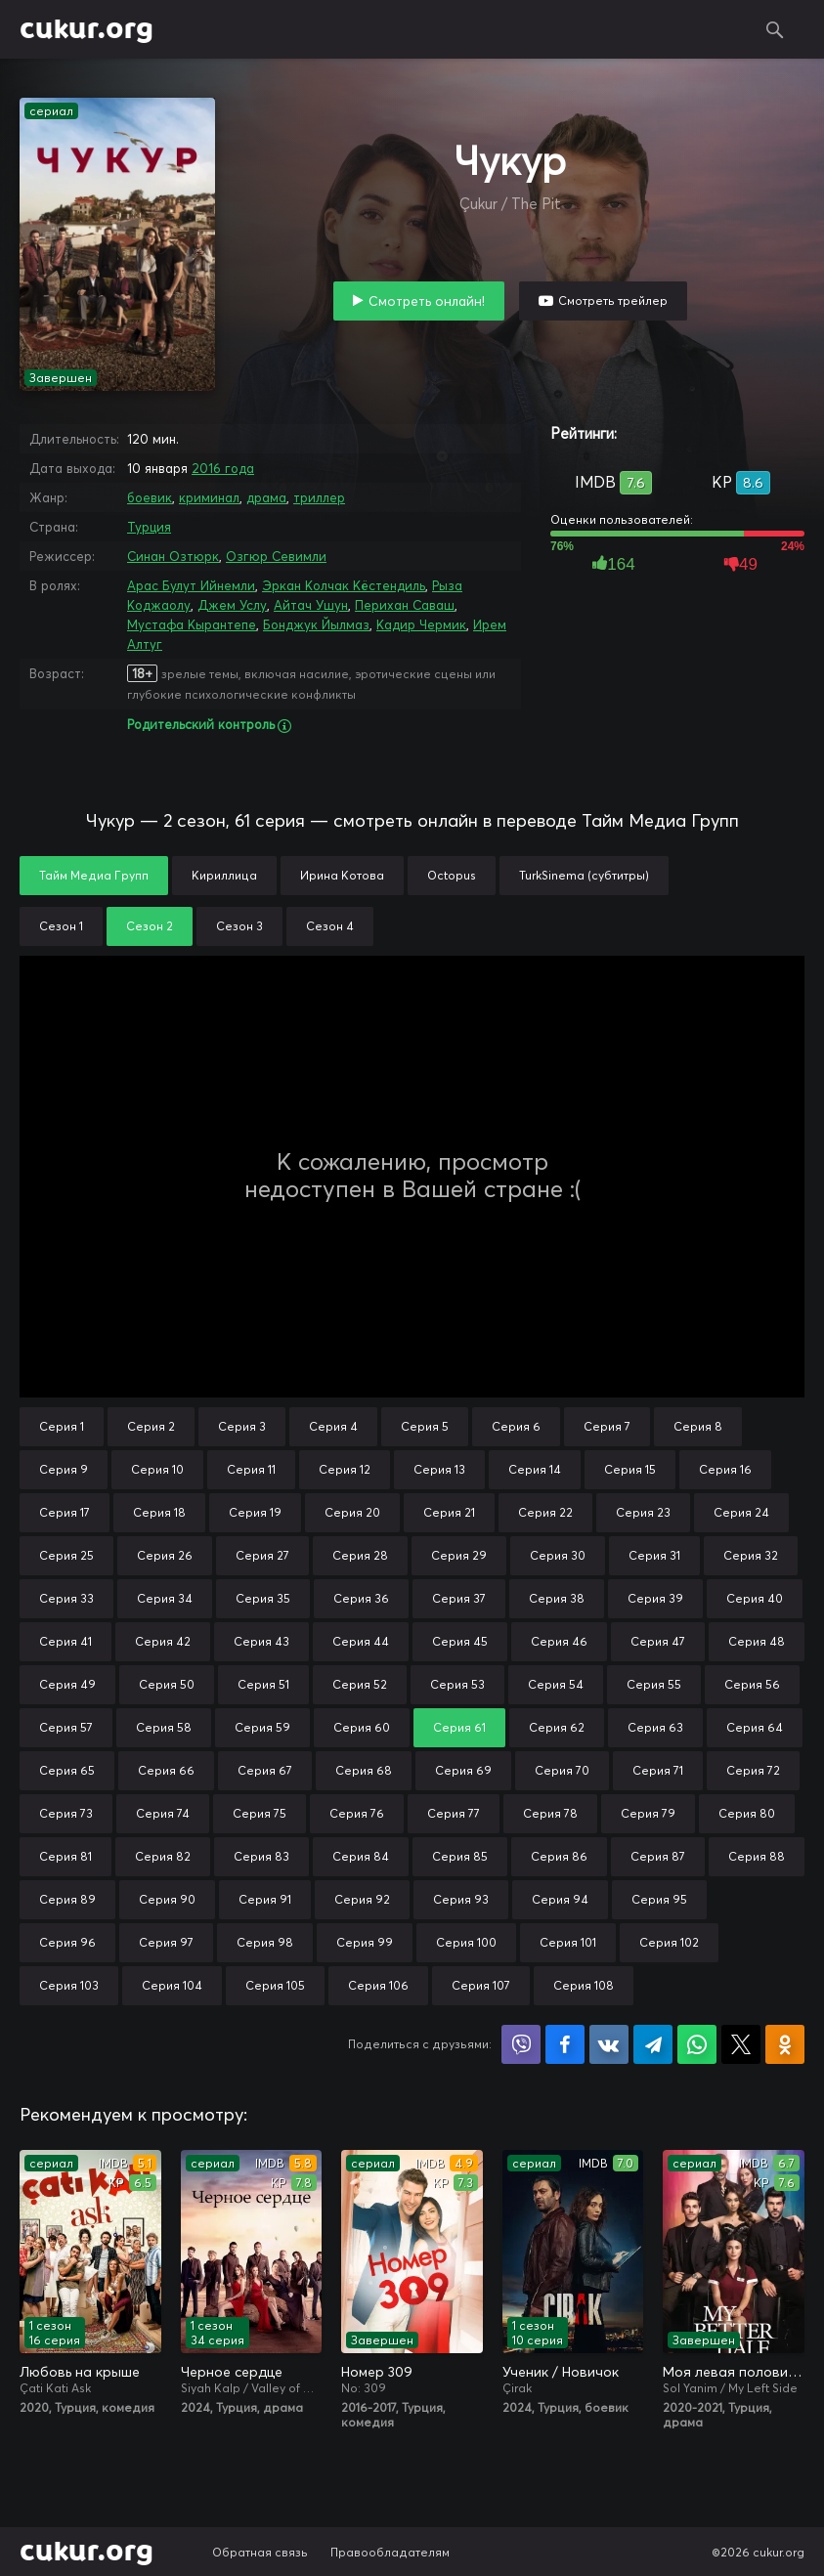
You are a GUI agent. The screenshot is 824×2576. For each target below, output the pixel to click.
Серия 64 (754, 1727)
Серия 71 (657, 1770)
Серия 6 (516, 1426)
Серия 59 (262, 1727)
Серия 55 (654, 1684)
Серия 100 (466, 1942)
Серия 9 (63, 1469)
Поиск (775, 29)
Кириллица (224, 875)
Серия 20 (352, 1512)
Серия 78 (550, 1813)
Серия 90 (167, 1899)
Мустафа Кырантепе (191, 624)
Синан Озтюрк (173, 556)
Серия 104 (172, 1985)
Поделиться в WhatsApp (696, 2044)
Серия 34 (165, 1598)
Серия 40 (754, 1598)
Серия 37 (459, 1598)
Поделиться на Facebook (565, 2044)
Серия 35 (263, 1598)
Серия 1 (61, 1426)
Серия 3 (242, 1426)
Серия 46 (559, 1641)
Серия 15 (630, 1469)
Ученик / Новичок (560, 2372)
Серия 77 (453, 1813)
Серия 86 (559, 1856)
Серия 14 (534, 1469)
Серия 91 (265, 1899)
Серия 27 (262, 1555)
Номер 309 (376, 2372)
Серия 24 (741, 1512)
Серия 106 (378, 1985)
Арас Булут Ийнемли (191, 585)
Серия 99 (364, 1942)
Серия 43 (261, 1641)
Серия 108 (583, 1985)
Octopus (451, 875)
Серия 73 (66, 1813)
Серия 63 (655, 1727)
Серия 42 (163, 1641)
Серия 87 (657, 1856)
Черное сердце (231, 2372)
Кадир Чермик (421, 624)
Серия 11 (251, 1469)
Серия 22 (545, 1512)
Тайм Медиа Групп (94, 875)
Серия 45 (460, 1641)
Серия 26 (165, 1555)
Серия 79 (648, 1813)
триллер (319, 497)
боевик (149, 497)
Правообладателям (390, 2552)
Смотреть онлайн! (427, 301)
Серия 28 (360, 1555)
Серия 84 (360, 1856)
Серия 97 (166, 1942)
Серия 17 (64, 1512)
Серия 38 (557, 1598)
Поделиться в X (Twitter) (740, 2044)
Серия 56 (752, 1684)
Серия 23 (643, 1512)
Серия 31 (654, 1555)
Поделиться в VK (609, 2044)
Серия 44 (360, 1641)
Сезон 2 (149, 926)
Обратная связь (260, 2552)
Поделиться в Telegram (652, 2044)
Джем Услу (232, 605)
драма (266, 497)
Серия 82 (163, 1856)
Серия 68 (363, 1770)
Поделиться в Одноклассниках (784, 2044)
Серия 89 (67, 1899)
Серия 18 (159, 1512)
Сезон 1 (61, 926)
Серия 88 (756, 1856)
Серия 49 (67, 1684)
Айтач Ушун (311, 605)
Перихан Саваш (405, 605)
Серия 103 (69, 1985)
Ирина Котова (342, 875)
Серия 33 (66, 1598)
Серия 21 (449, 1512)
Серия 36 (361, 1598)
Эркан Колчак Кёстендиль (343, 585)
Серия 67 (265, 1770)
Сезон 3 (239, 926)
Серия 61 (459, 1727)
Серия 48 (756, 1641)
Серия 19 (255, 1512)
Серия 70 (562, 1770)
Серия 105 (275, 1985)
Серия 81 (65, 1856)
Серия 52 (359, 1684)
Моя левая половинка (733, 2372)
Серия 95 (659, 1899)
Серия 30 (557, 1555)
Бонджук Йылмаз (316, 624)
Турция (149, 527)
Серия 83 (261, 1856)
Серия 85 (460, 1856)
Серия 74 (163, 1813)
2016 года (223, 468)
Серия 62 (557, 1727)
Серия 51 (263, 1684)
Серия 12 (344, 1469)
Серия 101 (568, 1942)
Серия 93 (461, 1899)
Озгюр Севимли (276, 556)
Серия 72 (753, 1770)
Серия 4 (333, 1426)
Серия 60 (361, 1727)
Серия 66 (166, 1770)
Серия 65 (67, 1770)
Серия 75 (259, 1813)
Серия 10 (157, 1469)
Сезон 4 (330, 926)
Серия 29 (459, 1555)
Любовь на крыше (80, 2372)
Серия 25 (66, 1555)
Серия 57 (66, 1727)
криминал (209, 497)
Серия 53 (457, 1684)
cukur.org (86, 29)
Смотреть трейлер (613, 300)
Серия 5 (425, 1426)
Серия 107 (481, 1985)
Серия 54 (556, 1684)
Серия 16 (725, 1469)
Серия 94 (560, 1899)
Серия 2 (151, 1426)
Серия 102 (669, 1942)
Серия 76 (356, 1813)
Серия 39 (655, 1598)
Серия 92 (362, 1899)
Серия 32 (750, 1555)
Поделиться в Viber (521, 2044)
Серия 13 (439, 1469)
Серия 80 (746, 1813)
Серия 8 (697, 1426)
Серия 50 (167, 1684)
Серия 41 (65, 1641)
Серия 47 (657, 1641)
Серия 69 (463, 1770)
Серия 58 (164, 1727)
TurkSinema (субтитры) (584, 875)
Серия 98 (265, 1942)
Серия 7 (607, 1426)
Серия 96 (67, 1942)
